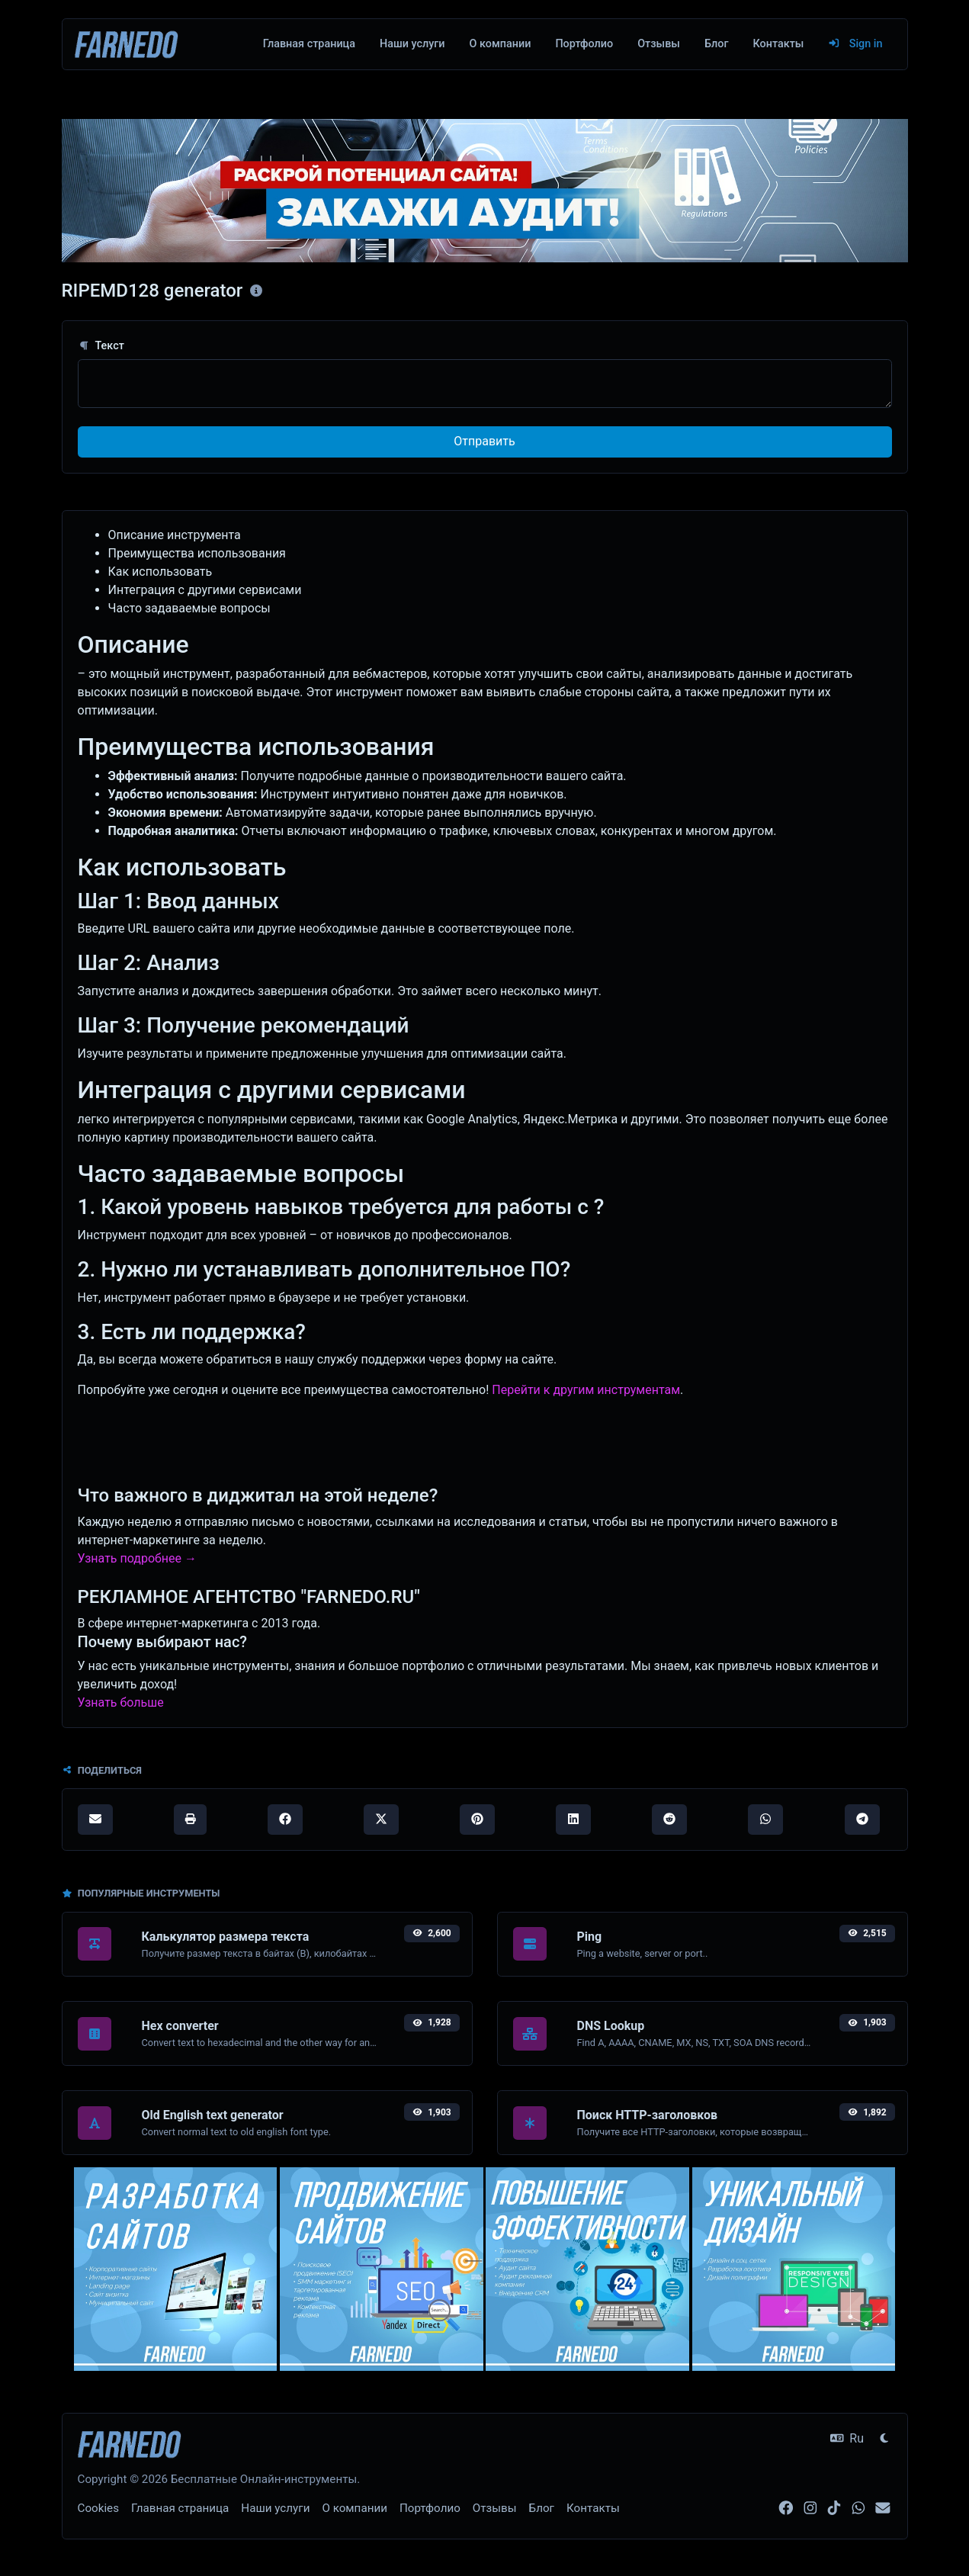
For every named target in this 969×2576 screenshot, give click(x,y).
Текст (101, 345)
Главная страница (309, 43)
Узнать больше (121, 1702)
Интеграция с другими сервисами (205, 590)
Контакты (778, 43)
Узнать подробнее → (137, 1558)
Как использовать (160, 571)
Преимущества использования (197, 553)
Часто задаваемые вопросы (189, 608)
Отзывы (658, 43)
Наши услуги (412, 43)
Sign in (855, 43)
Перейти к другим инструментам (586, 1390)
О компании (500, 43)
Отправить (484, 441)
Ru (847, 2438)
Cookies (99, 2508)
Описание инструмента (174, 535)
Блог (716, 43)
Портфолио (584, 43)
